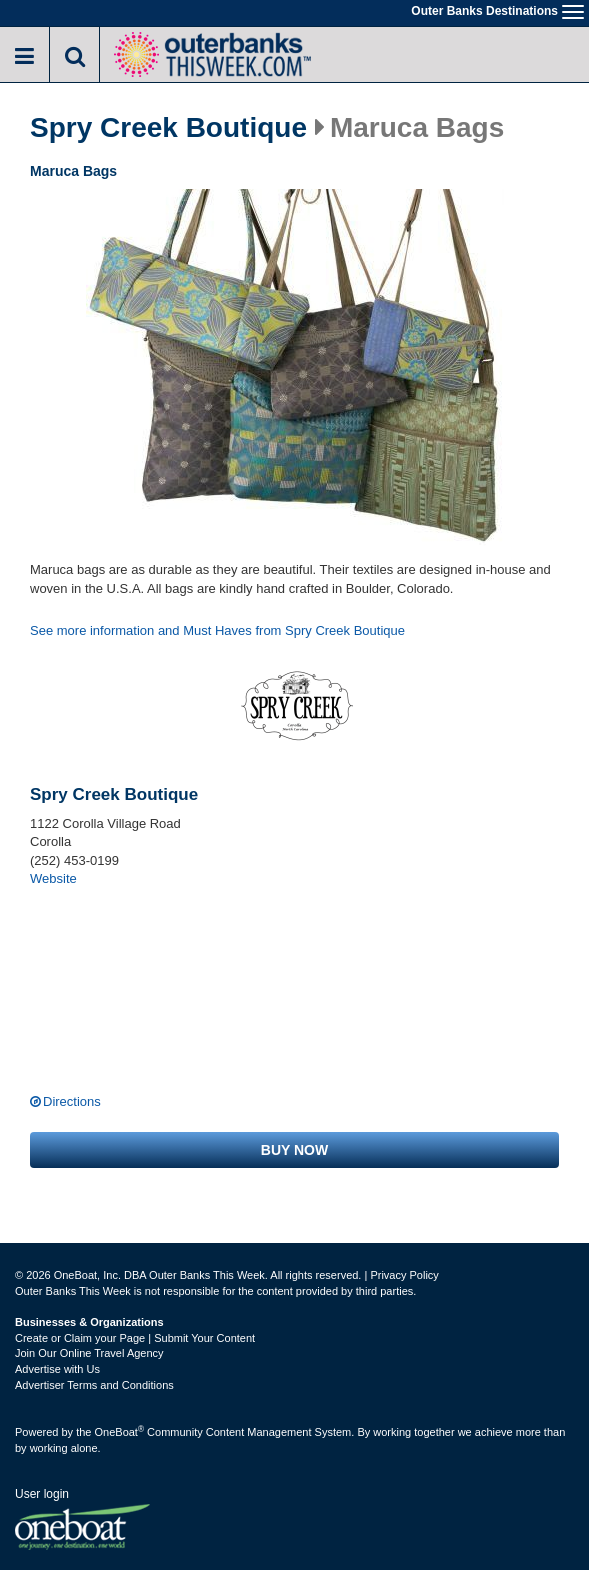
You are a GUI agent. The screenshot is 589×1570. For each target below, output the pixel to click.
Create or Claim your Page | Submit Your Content (135, 1338)
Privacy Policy (404, 1275)
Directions (72, 1101)
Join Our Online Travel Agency (89, 1353)
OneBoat (120, 1432)
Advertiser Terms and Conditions (94, 1385)
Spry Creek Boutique (168, 128)
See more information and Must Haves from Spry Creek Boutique (217, 630)
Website (53, 878)
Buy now (294, 1150)
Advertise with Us (57, 1369)
